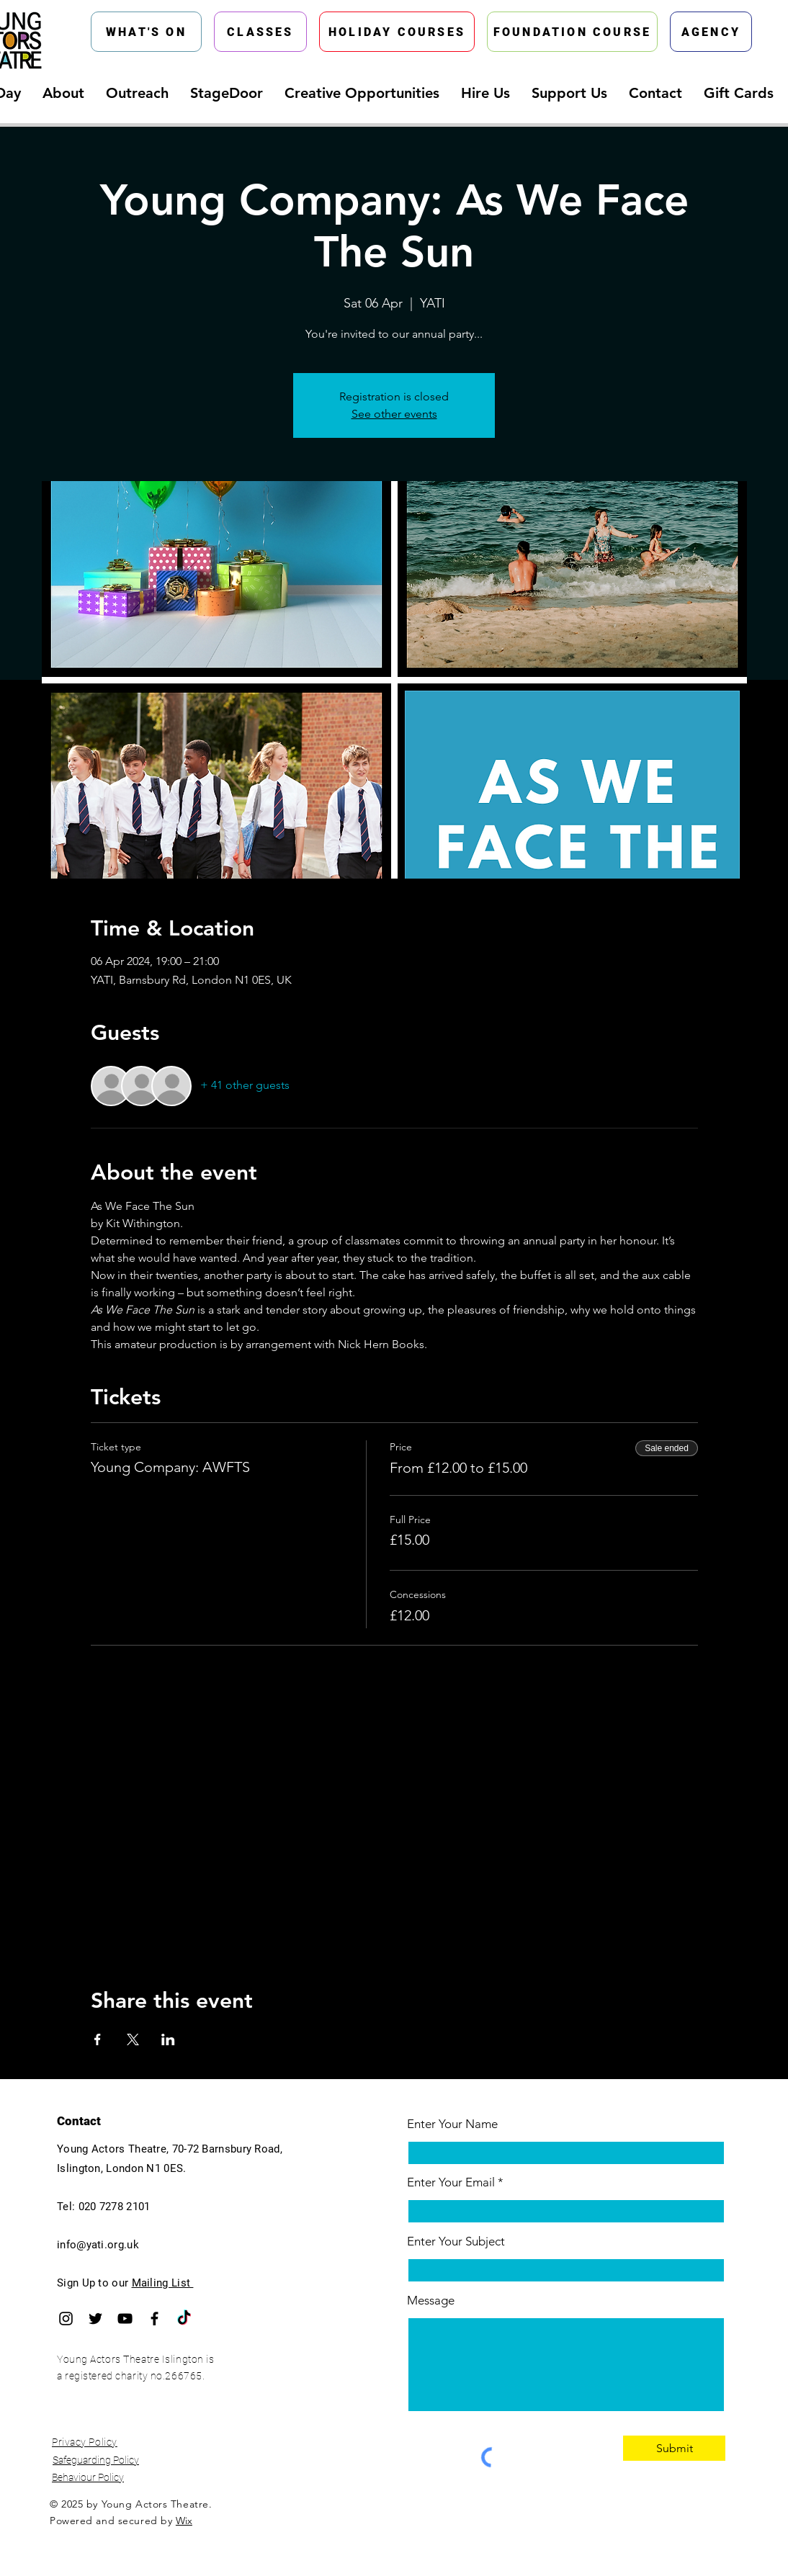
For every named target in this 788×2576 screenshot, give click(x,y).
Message (431, 2300)
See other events (394, 414)
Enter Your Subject (456, 2241)
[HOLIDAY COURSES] (397, 32)
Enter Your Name (452, 2124)
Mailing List (163, 2282)
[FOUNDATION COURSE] (572, 32)
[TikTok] (184, 2319)
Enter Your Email (451, 2182)
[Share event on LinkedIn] (168, 2039)
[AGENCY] (711, 32)
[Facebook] (154, 2319)
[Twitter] (95, 2319)
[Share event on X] (133, 2039)
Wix (184, 2520)
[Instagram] (66, 2319)
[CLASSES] (260, 32)
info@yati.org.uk (98, 2244)
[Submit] (674, 2448)
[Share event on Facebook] (97, 2039)
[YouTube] (125, 2319)
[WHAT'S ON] (146, 32)
